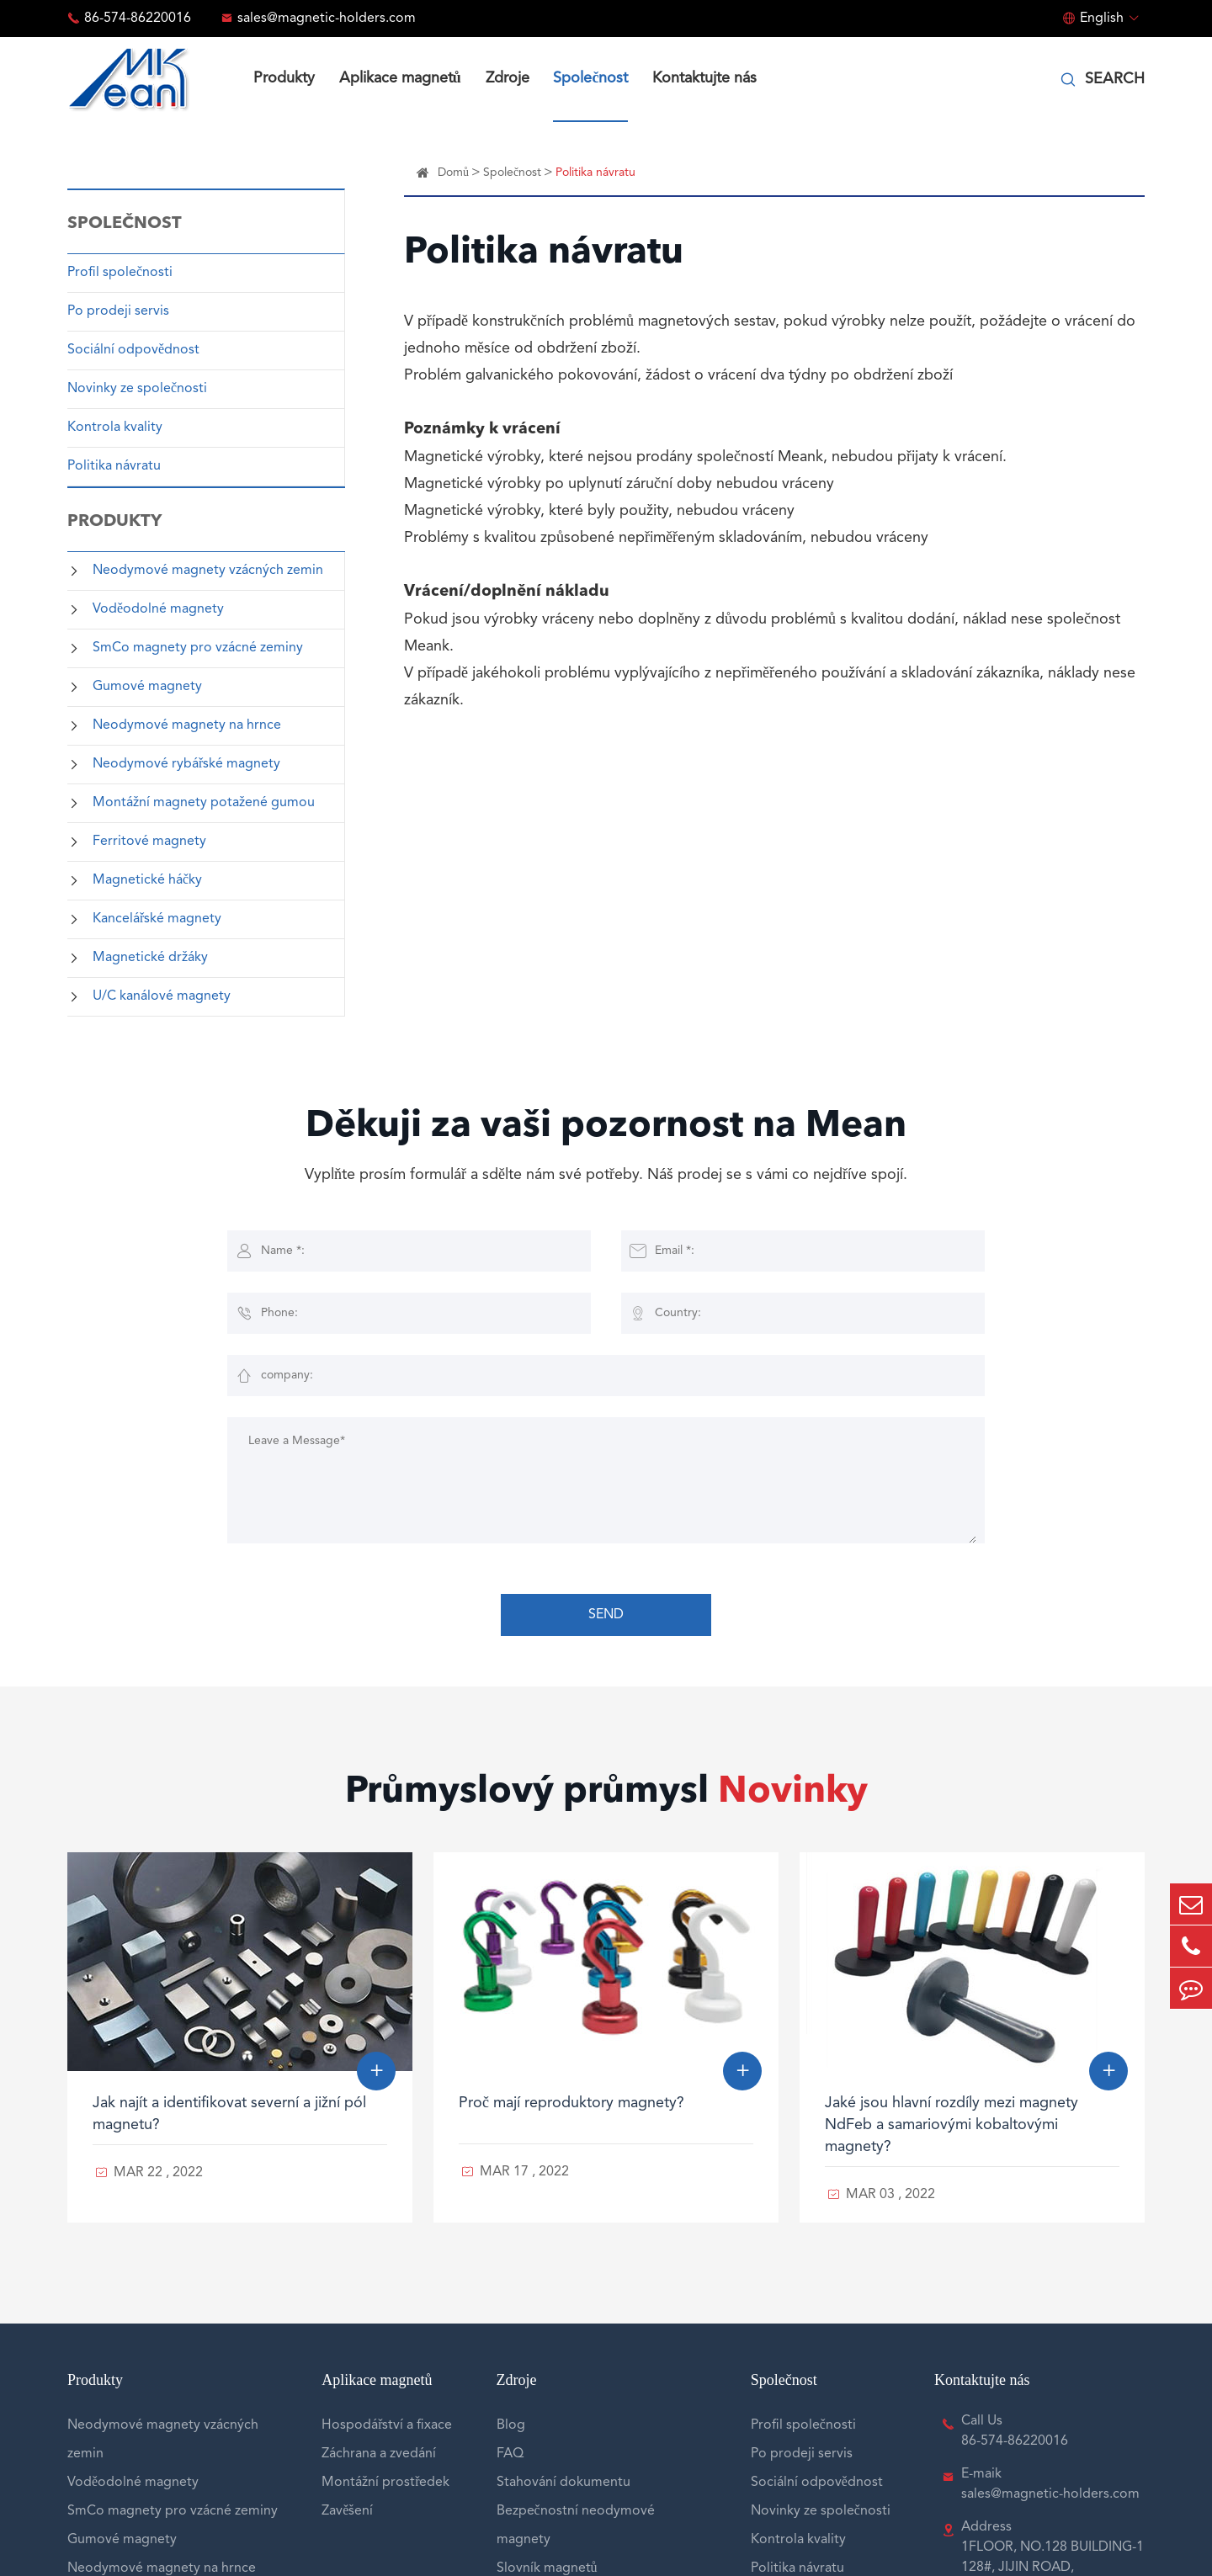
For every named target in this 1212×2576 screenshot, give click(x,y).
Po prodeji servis (118, 311)
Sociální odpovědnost (133, 350)
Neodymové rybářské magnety (186, 764)
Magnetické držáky (150, 957)
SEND (606, 1615)
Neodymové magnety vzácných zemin (208, 570)
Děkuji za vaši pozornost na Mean (606, 1127)
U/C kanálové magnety (162, 996)
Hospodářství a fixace (387, 2425)
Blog (511, 2425)
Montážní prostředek (385, 2482)
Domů (453, 172)
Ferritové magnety (149, 841)
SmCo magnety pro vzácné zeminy (198, 648)
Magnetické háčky (147, 880)
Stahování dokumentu (563, 2482)
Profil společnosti (120, 272)
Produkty (284, 78)
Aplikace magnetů (400, 78)
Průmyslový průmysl (606, 1792)
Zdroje (507, 78)
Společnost (590, 78)
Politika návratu (114, 466)
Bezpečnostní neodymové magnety (576, 2525)
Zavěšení (347, 2511)
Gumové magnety (147, 686)
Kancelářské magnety (157, 919)
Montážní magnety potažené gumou (204, 803)
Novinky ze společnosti (137, 389)
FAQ (510, 2454)
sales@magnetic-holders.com (326, 18)
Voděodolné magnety (158, 609)
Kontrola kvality (114, 427)
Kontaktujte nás (704, 78)
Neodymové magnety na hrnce (187, 725)
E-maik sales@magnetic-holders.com (1050, 2484)
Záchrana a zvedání (379, 2454)
